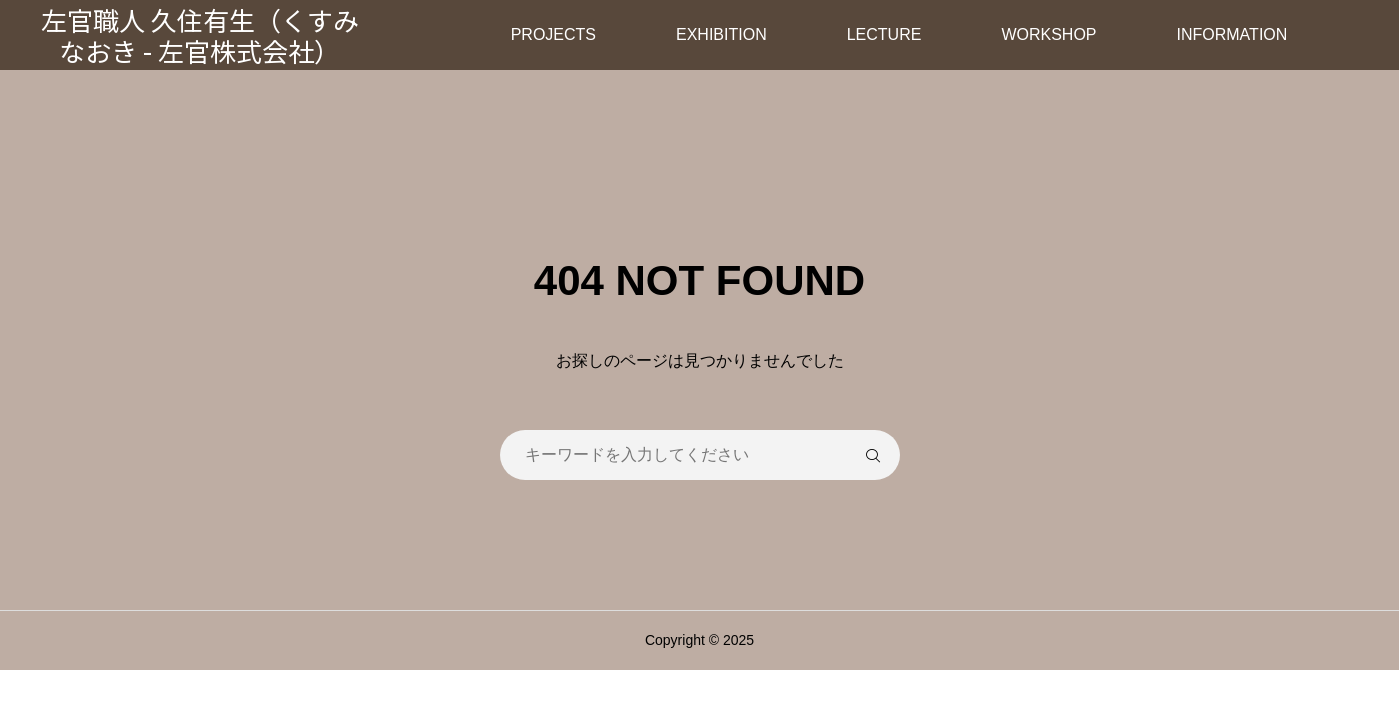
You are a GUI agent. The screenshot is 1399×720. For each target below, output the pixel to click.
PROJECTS (553, 34)
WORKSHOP (1048, 34)
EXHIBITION (721, 34)
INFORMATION (1232, 34)
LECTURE (884, 34)
